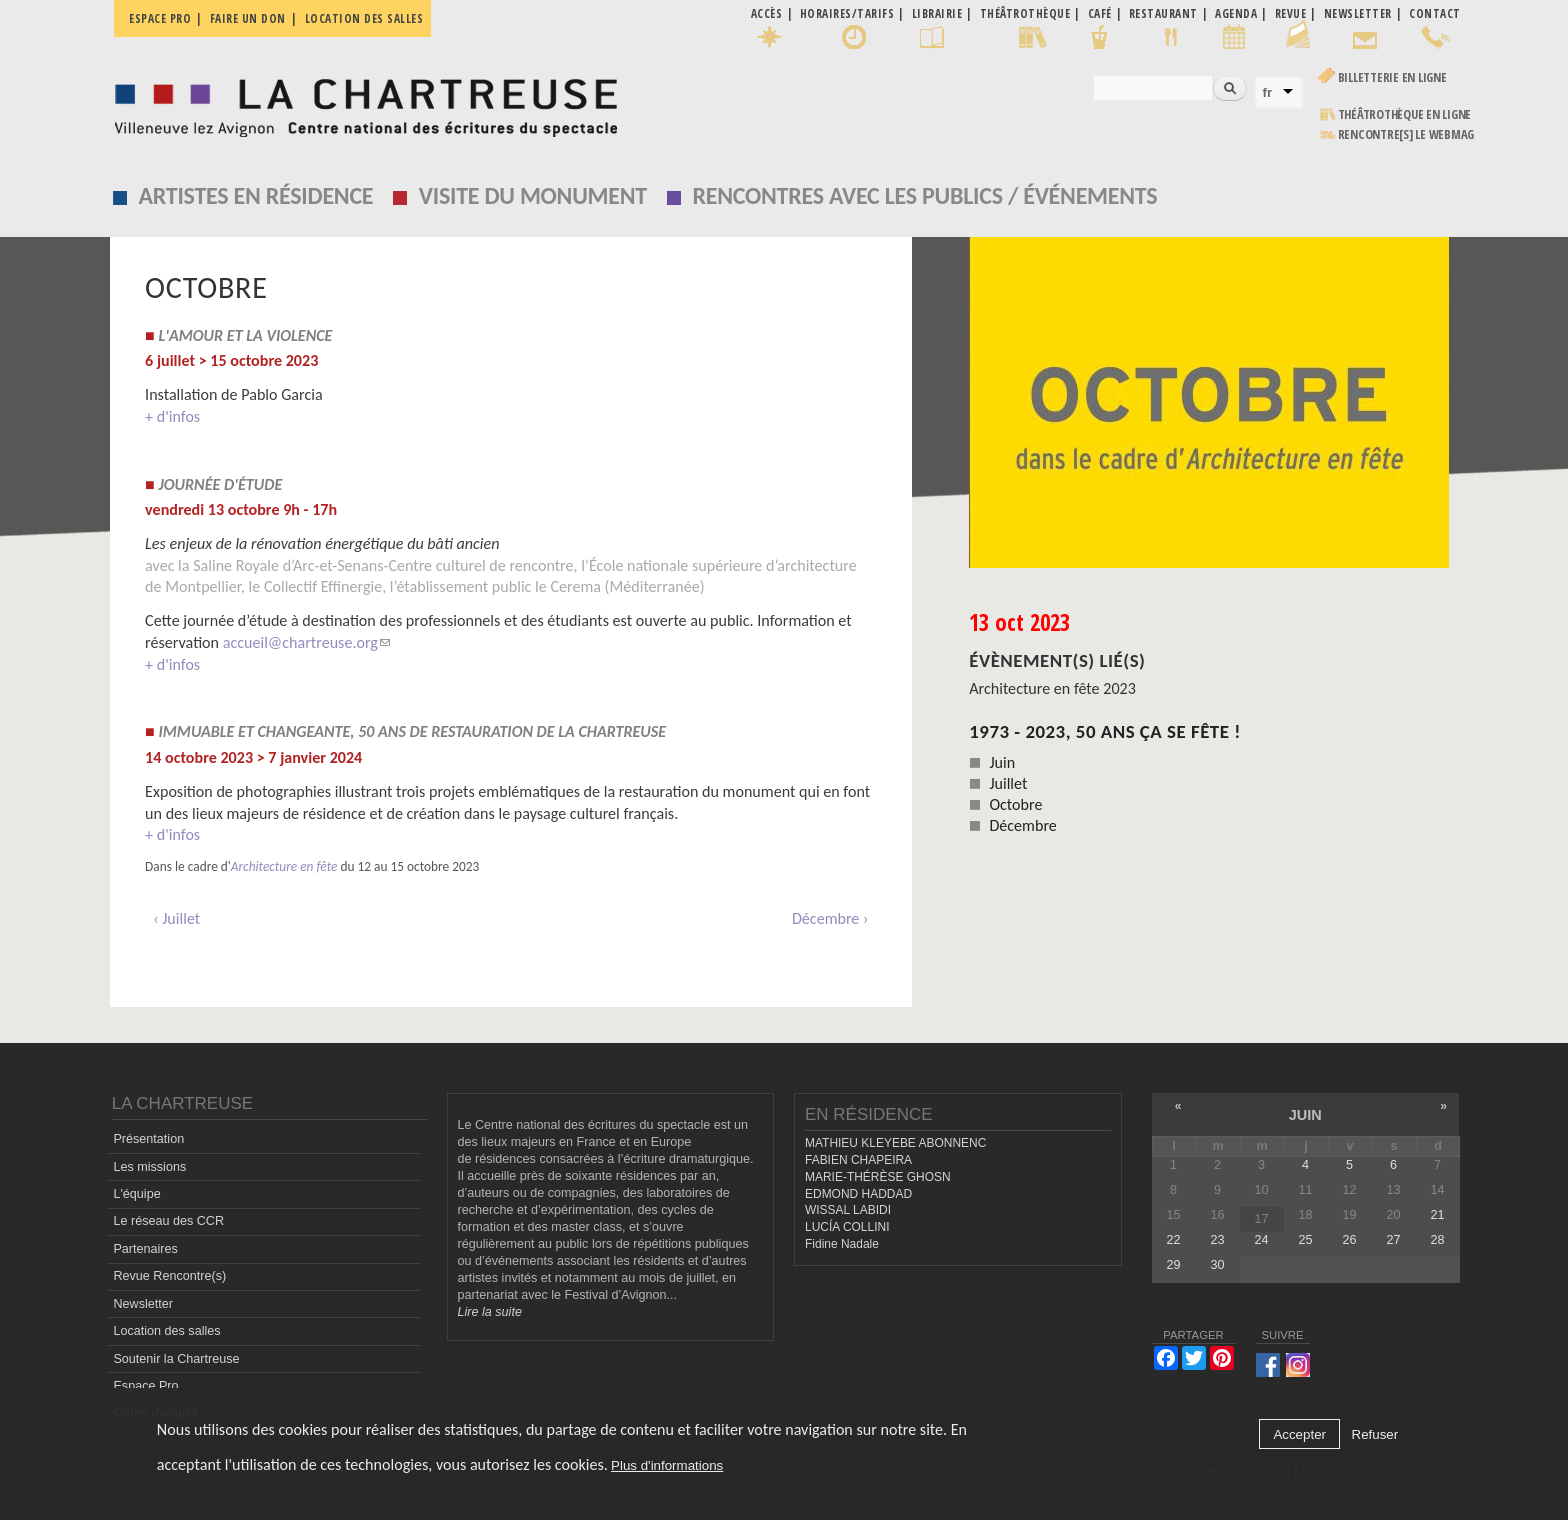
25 (1305, 1240)
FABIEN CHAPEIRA (858, 1160)
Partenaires (145, 1249)
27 (1393, 1240)
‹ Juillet (176, 918)
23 (1217, 1240)
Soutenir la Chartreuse (176, 1359)
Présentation (148, 1139)
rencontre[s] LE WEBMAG (1406, 134)
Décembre (1022, 825)
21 (1438, 1215)
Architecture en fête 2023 (1052, 688)
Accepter (1299, 1434)
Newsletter (143, 1304)
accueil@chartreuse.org (306, 642)
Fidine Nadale (842, 1244)
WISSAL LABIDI (848, 1210)
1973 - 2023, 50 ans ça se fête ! (1105, 731)
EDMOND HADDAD (858, 1194)
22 (1173, 1240)
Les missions (149, 1167)
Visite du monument (533, 195)
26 (1349, 1240)
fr (1268, 92)
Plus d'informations (667, 1465)
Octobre (1015, 804)
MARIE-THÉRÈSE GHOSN (878, 1177)
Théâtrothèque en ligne (1405, 114)
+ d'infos (172, 416)
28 (1438, 1240)
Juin (1002, 762)
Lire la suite (490, 1312)
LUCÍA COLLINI (847, 1227)
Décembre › (830, 918)
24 (1261, 1240)
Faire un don (248, 18)
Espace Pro (145, 1386)
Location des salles (364, 18)
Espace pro (160, 18)
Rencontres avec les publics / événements (924, 195)
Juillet (1008, 783)
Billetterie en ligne (1392, 77)
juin (1305, 1115)
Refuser (1375, 1434)
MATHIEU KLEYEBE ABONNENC (895, 1143)
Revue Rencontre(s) (169, 1276)
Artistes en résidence (256, 195)
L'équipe (136, 1194)
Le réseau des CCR (168, 1221)
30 (1217, 1265)
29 (1173, 1265)
